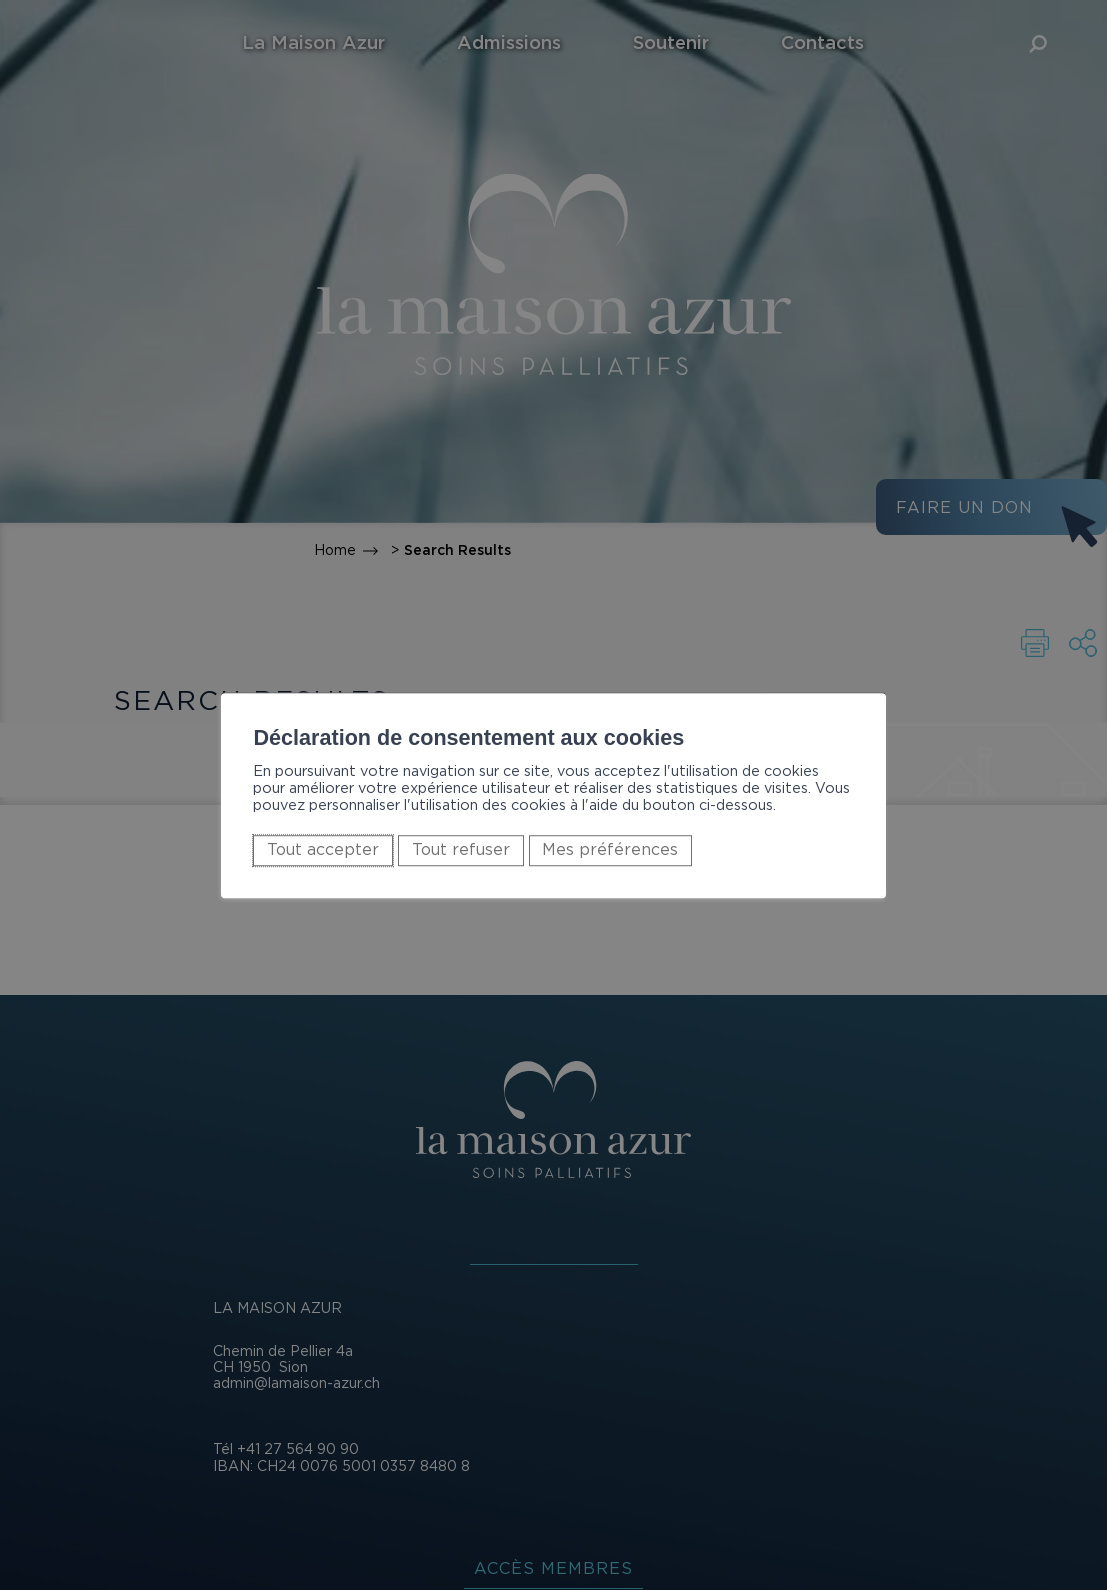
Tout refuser (461, 850)
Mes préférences (610, 850)
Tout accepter (323, 850)
